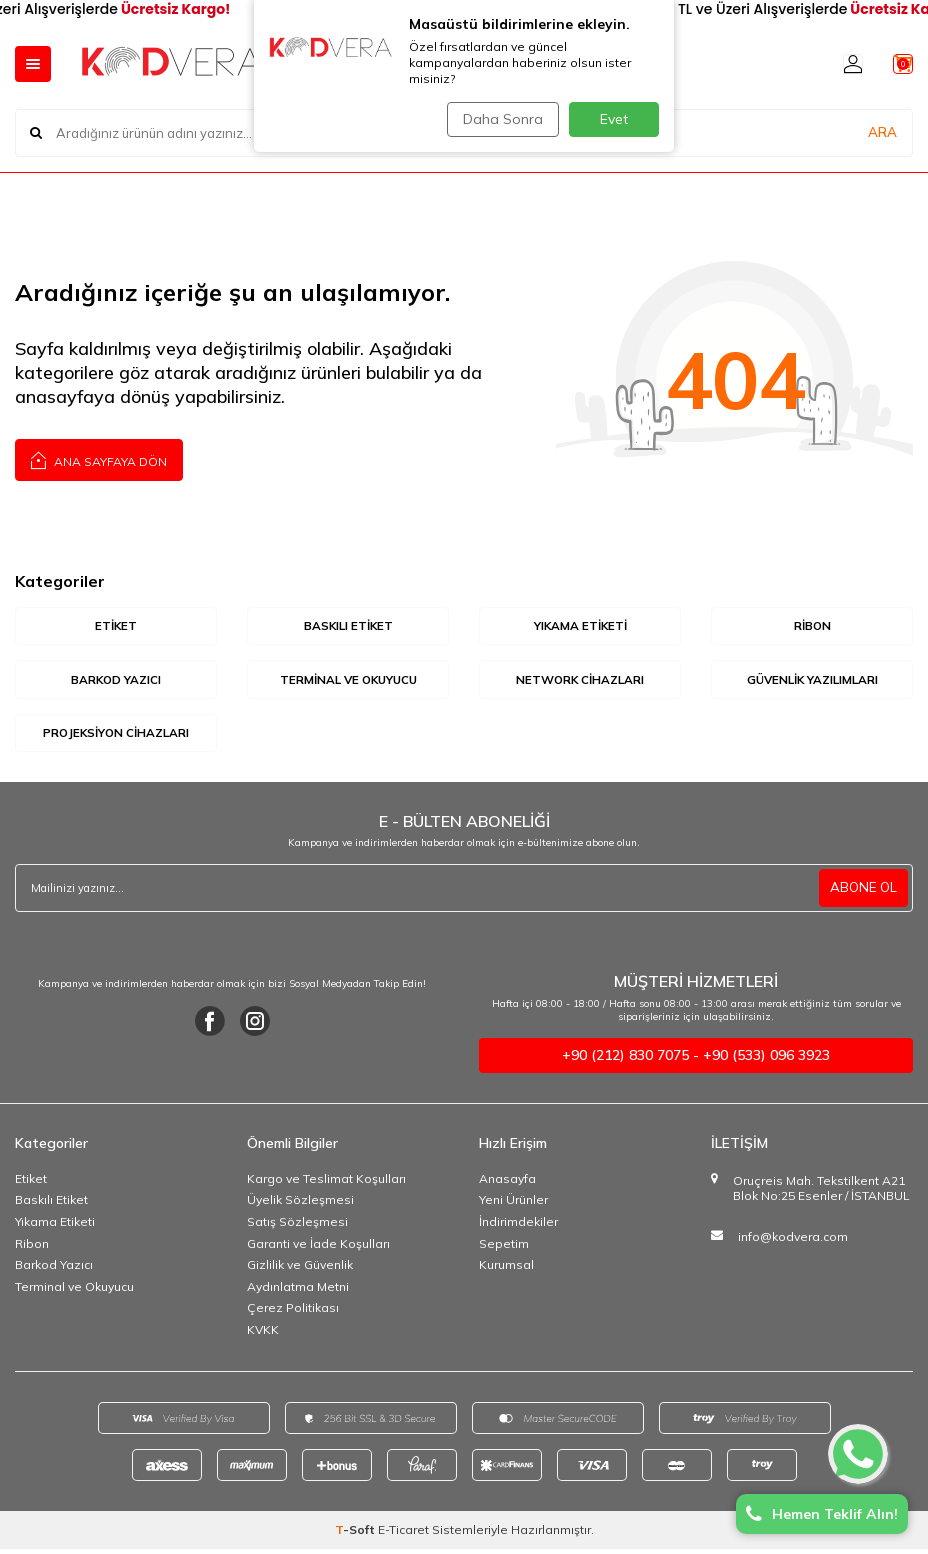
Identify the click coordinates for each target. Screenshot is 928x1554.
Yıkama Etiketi (55, 1226)
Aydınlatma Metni (298, 1291)
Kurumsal (506, 1269)
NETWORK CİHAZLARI (580, 681)
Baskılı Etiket (51, 1204)
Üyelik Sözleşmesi (300, 1204)
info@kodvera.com (793, 1241)
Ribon (32, 1248)
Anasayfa (507, 1183)
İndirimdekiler (518, 1226)
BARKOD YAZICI (116, 681)
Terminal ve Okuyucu (74, 1291)
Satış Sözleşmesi (297, 1226)
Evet (614, 119)
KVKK (263, 1334)
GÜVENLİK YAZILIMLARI (812, 681)
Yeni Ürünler (513, 1204)
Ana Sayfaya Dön (99, 459)
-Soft (356, 1534)
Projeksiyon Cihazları (116, 736)
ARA (882, 132)
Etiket (31, 1183)
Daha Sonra (498, 119)
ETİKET (116, 626)
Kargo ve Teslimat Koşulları (326, 1183)
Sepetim (504, 1248)
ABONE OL (862, 893)
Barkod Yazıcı (54, 1269)
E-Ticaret (403, 1534)
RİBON (812, 626)
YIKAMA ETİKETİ (580, 626)
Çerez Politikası (293, 1312)
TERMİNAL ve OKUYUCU (348, 681)
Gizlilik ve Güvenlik (300, 1269)
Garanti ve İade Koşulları (318, 1248)
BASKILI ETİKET (348, 626)
